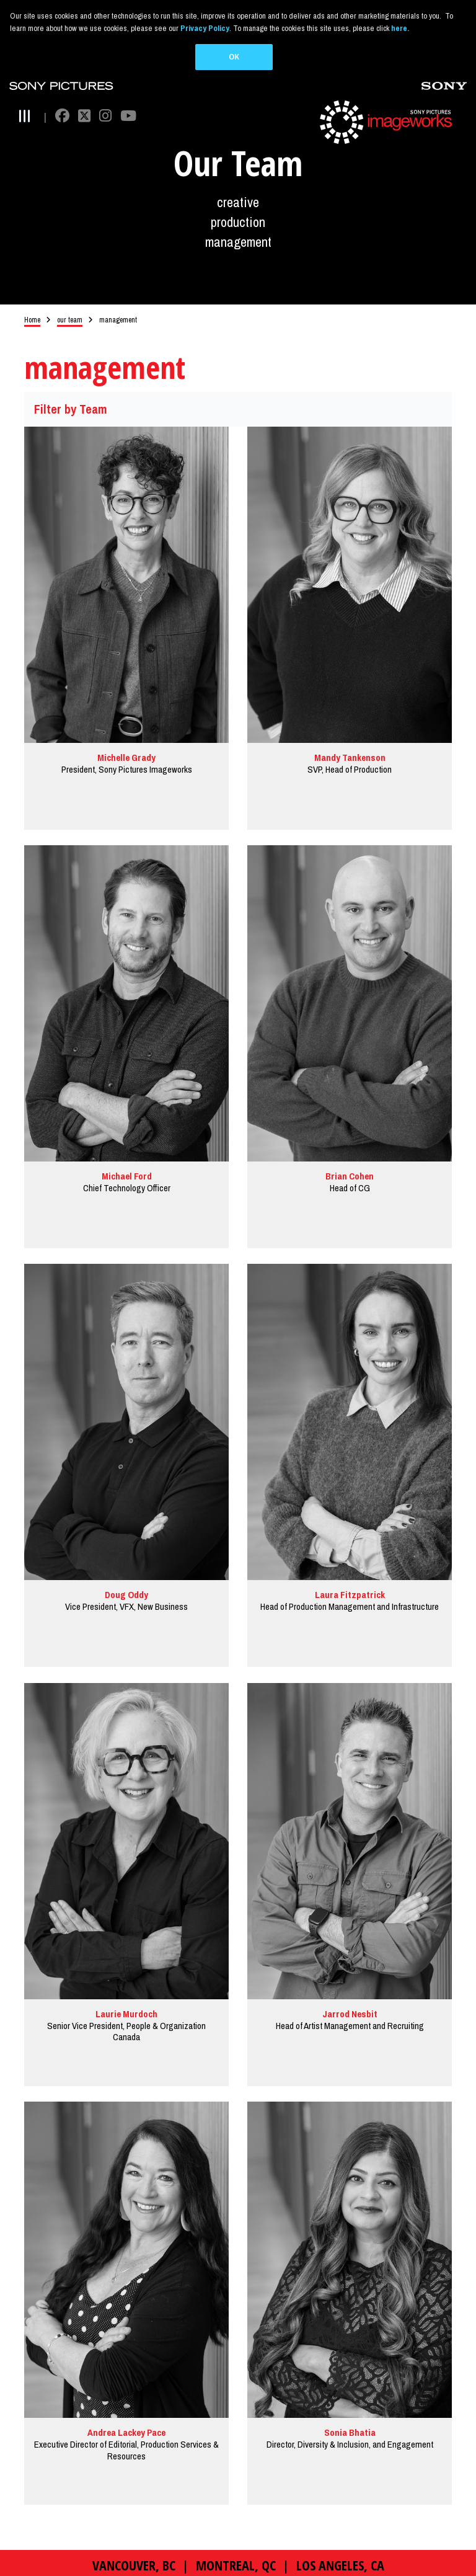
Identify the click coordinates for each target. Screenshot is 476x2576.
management (238, 245)
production (238, 225)
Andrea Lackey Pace (126, 2436)
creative (238, 206)
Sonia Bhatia (350, 2436)
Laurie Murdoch (126, 2016)
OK (234, 56)
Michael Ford (127, 1179)
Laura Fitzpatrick (350, 1598)
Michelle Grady (126, 760)
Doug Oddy (126, 1598)
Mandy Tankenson (350, 760)
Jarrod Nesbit (349, 2016)
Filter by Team (70, 412)
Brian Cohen (349, 1179)
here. (400, 28)
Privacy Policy (204, 28)
